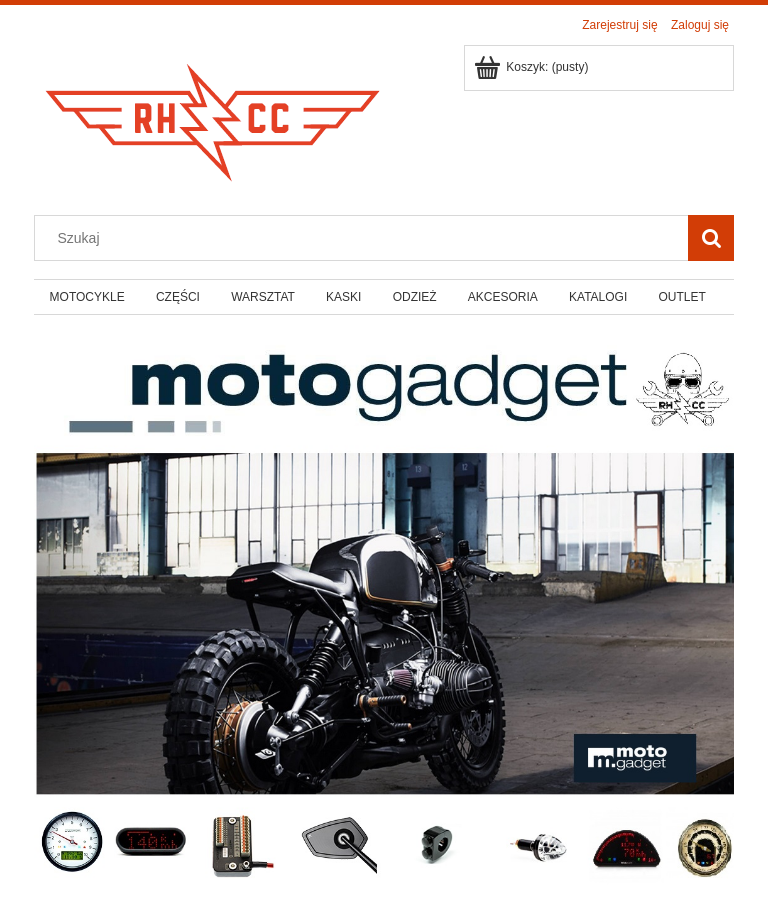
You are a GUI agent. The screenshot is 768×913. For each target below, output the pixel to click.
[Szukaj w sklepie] (366, 238)
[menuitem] (87, 297)
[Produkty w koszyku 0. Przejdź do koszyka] (532, 67)
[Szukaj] (711, 238)
